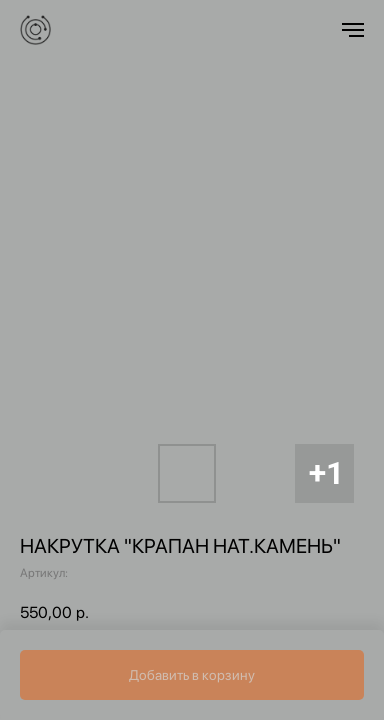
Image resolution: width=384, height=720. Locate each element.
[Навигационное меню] (353, 30)
